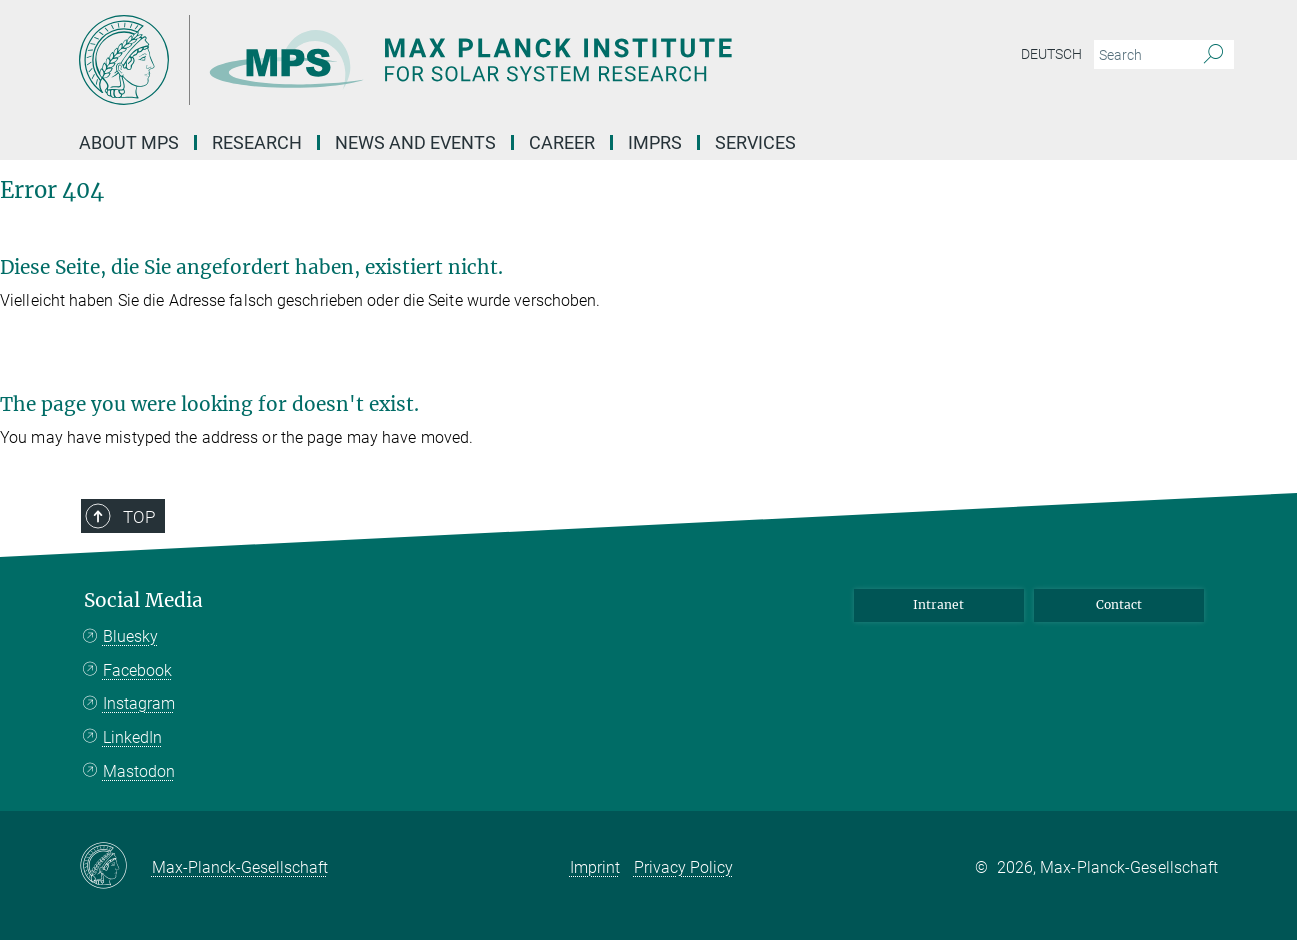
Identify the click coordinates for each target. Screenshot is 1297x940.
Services (755, 142)
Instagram (139, 703)
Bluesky (130, 636)
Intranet (938, 604)
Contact (1119, 604)
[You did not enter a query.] (1141, 55)
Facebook (137, 670)
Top (139, 517)
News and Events (415, 142)
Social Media (143, 600)
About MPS (129, 142)
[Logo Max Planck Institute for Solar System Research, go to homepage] (454, 60)
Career (562, 142)
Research (257, 142)
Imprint (595, 867)
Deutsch (1051, 54)
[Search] (1213, 55)
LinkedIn (132, 737)
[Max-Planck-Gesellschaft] (115, 867)
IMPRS (655, 142)
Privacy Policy (683, 867)
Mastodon (139, 771)
